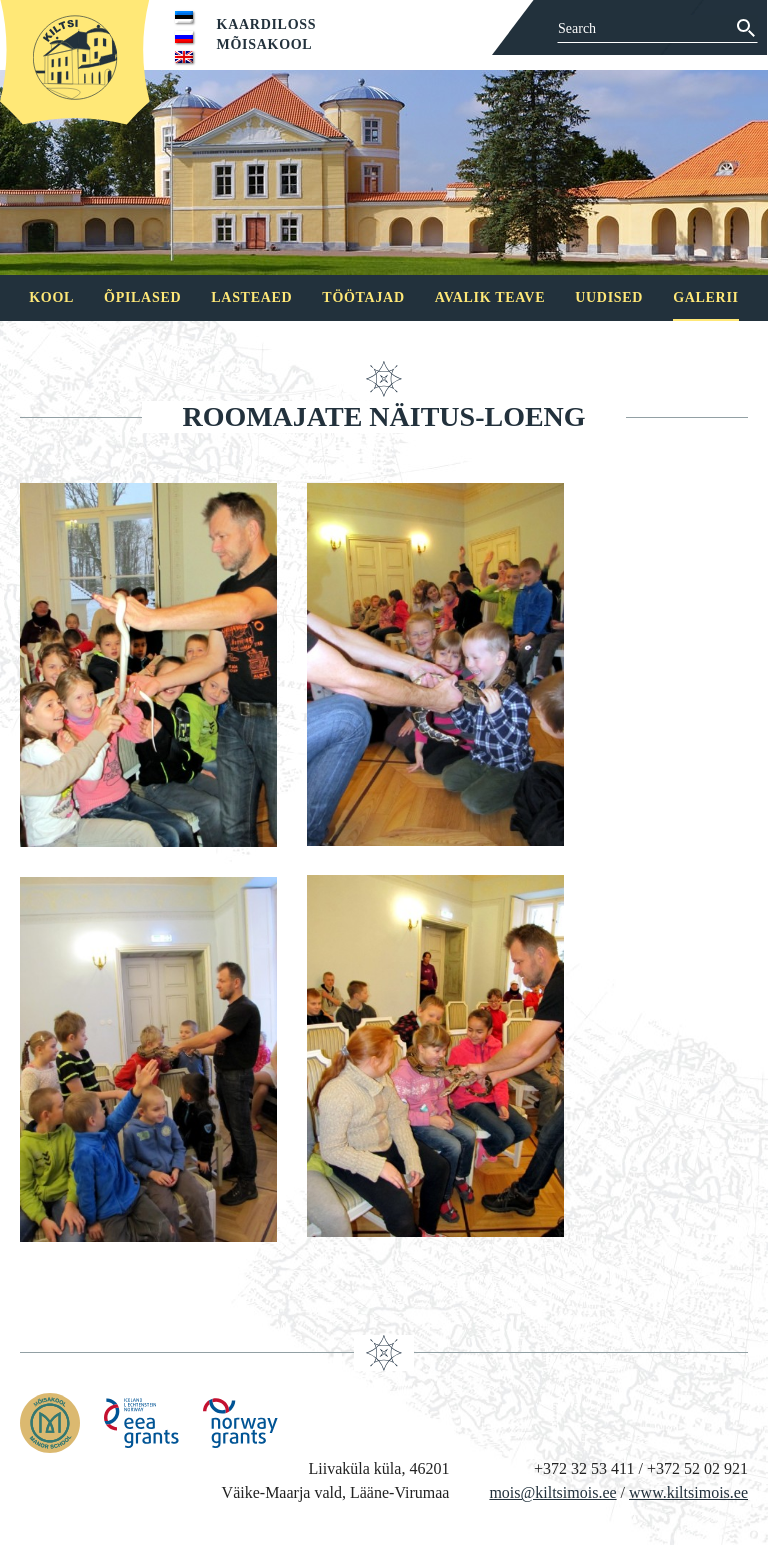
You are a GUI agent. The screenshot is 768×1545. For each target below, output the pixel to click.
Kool (51, 297)
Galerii (706, 297)
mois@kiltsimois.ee (552, 1492)
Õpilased (142, 297)
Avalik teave (490, 297)
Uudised (609, 297)
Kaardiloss (267, 24)
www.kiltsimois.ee (688, 1492)
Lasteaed (251, 297)
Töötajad (363, 297)
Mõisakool (265, 44)
